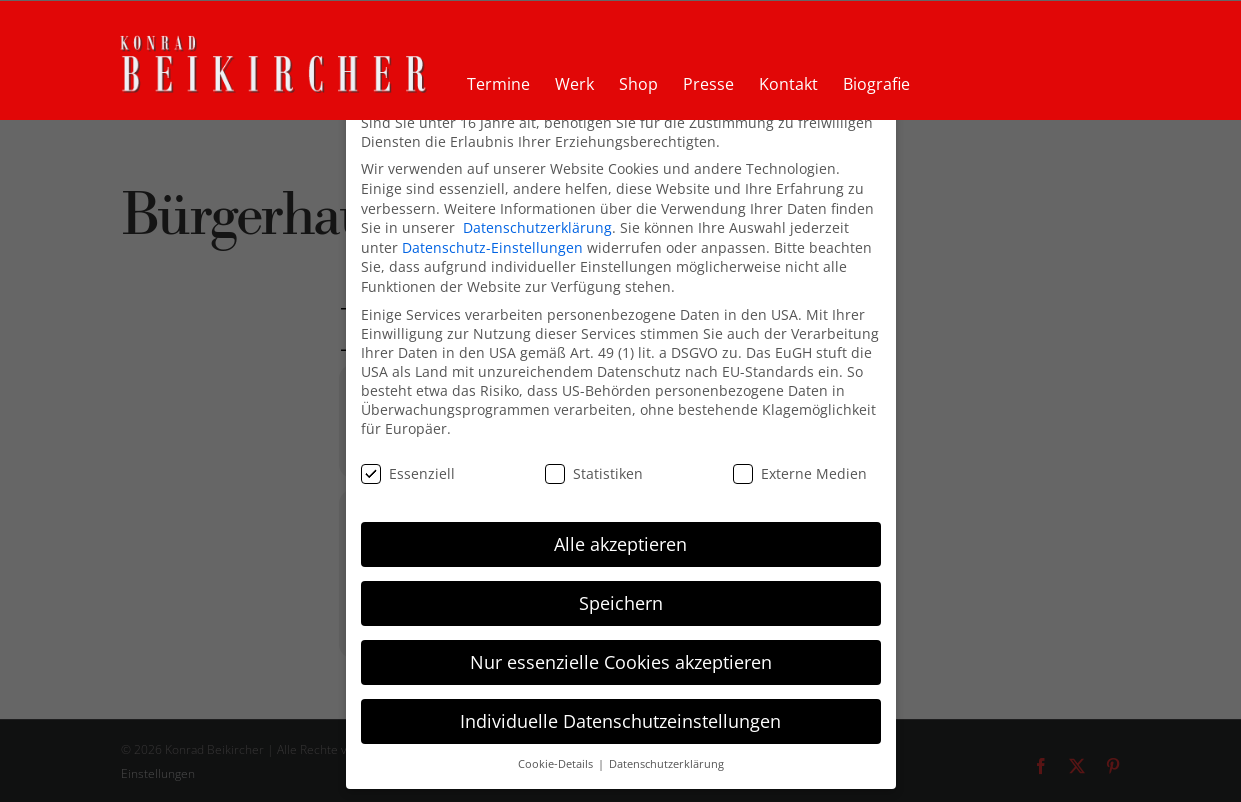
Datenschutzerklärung (537, 225)
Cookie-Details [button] (557, 763)
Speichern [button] (621, 601)
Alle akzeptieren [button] (620, 542)
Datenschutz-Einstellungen (492, 245)
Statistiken (594, 471)
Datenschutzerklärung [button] (666, 763)
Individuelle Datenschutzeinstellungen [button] (620, 719)
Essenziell (408, 471)
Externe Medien (800, 471)
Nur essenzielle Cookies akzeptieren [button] (621, 660)
